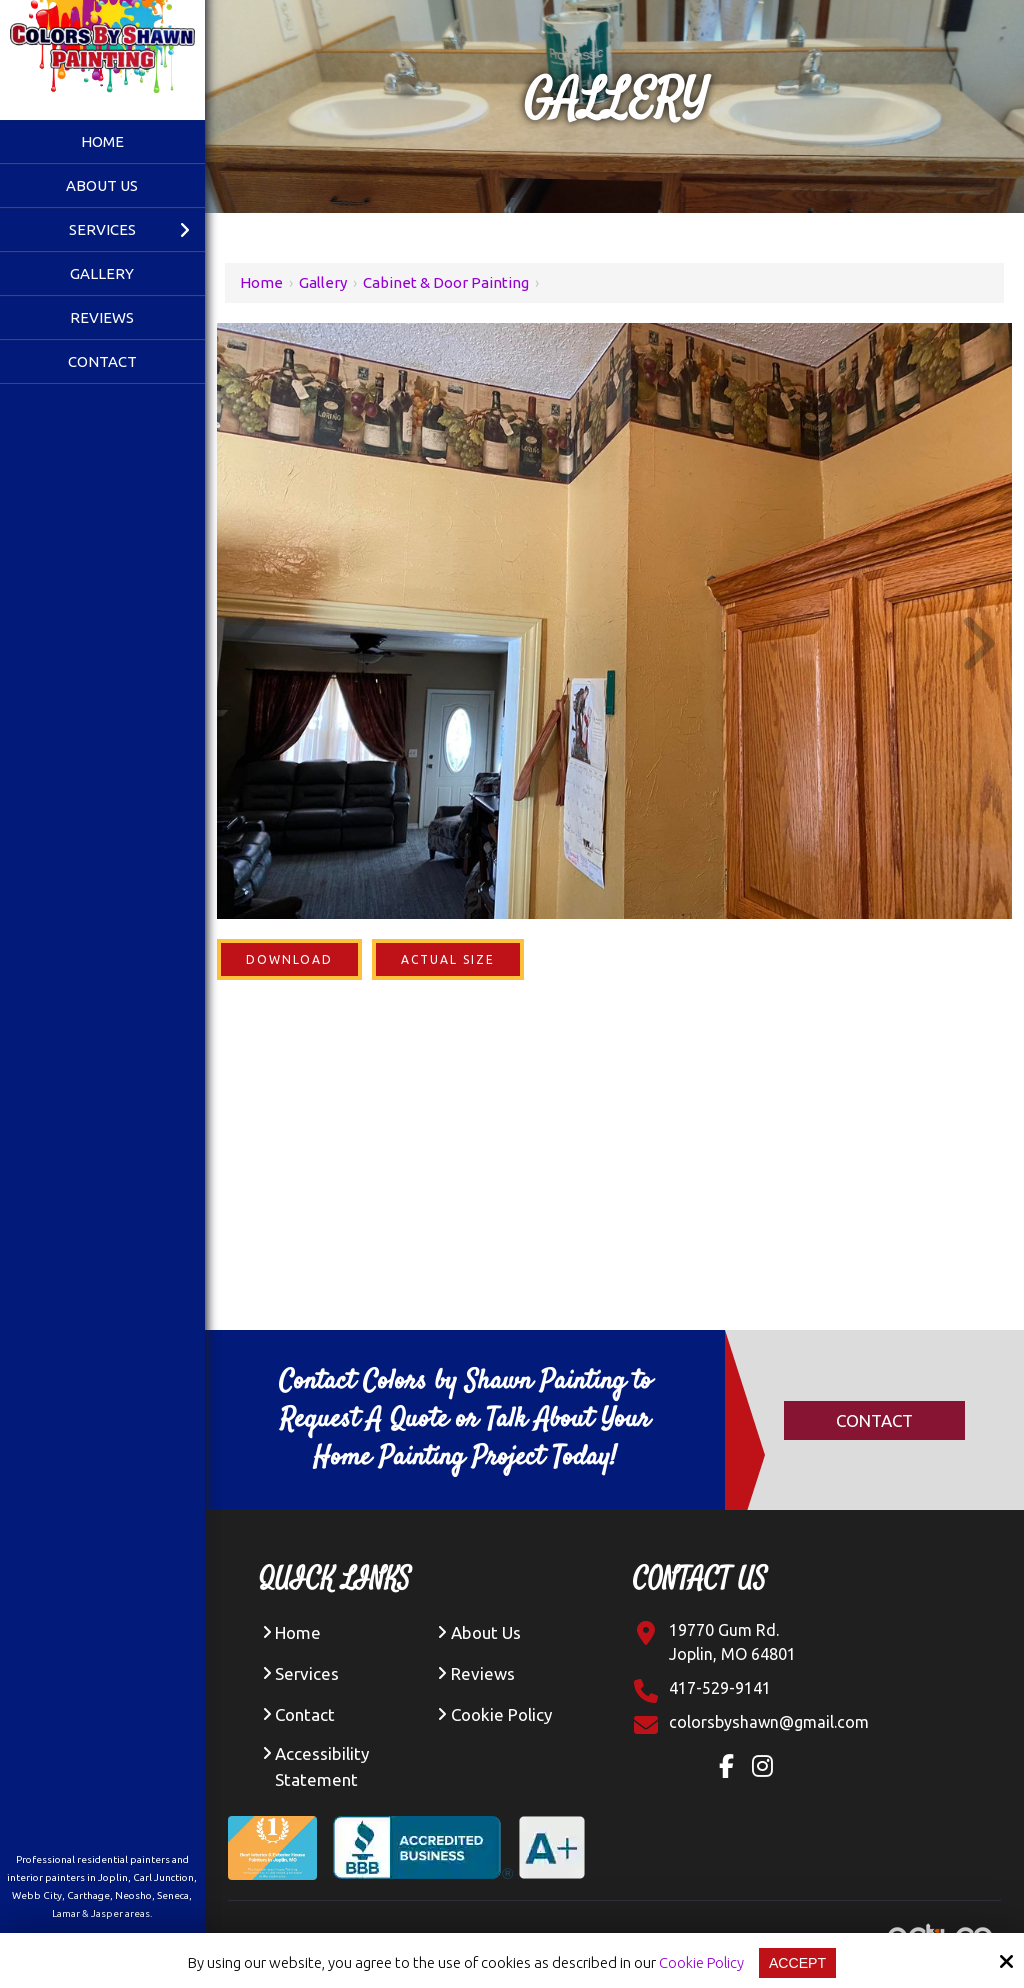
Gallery (323, 282)
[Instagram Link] (767, 1769)
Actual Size (448, 959)
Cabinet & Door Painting (446, 282)
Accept (798, 1962)
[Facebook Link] (731, 1769)
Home (261, 282)
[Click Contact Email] (769, 1722)
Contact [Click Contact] (874, 1420)
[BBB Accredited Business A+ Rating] (467, 1832)
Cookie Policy (700, 1962)
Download (289, 959)
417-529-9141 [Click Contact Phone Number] (720, 1688)
